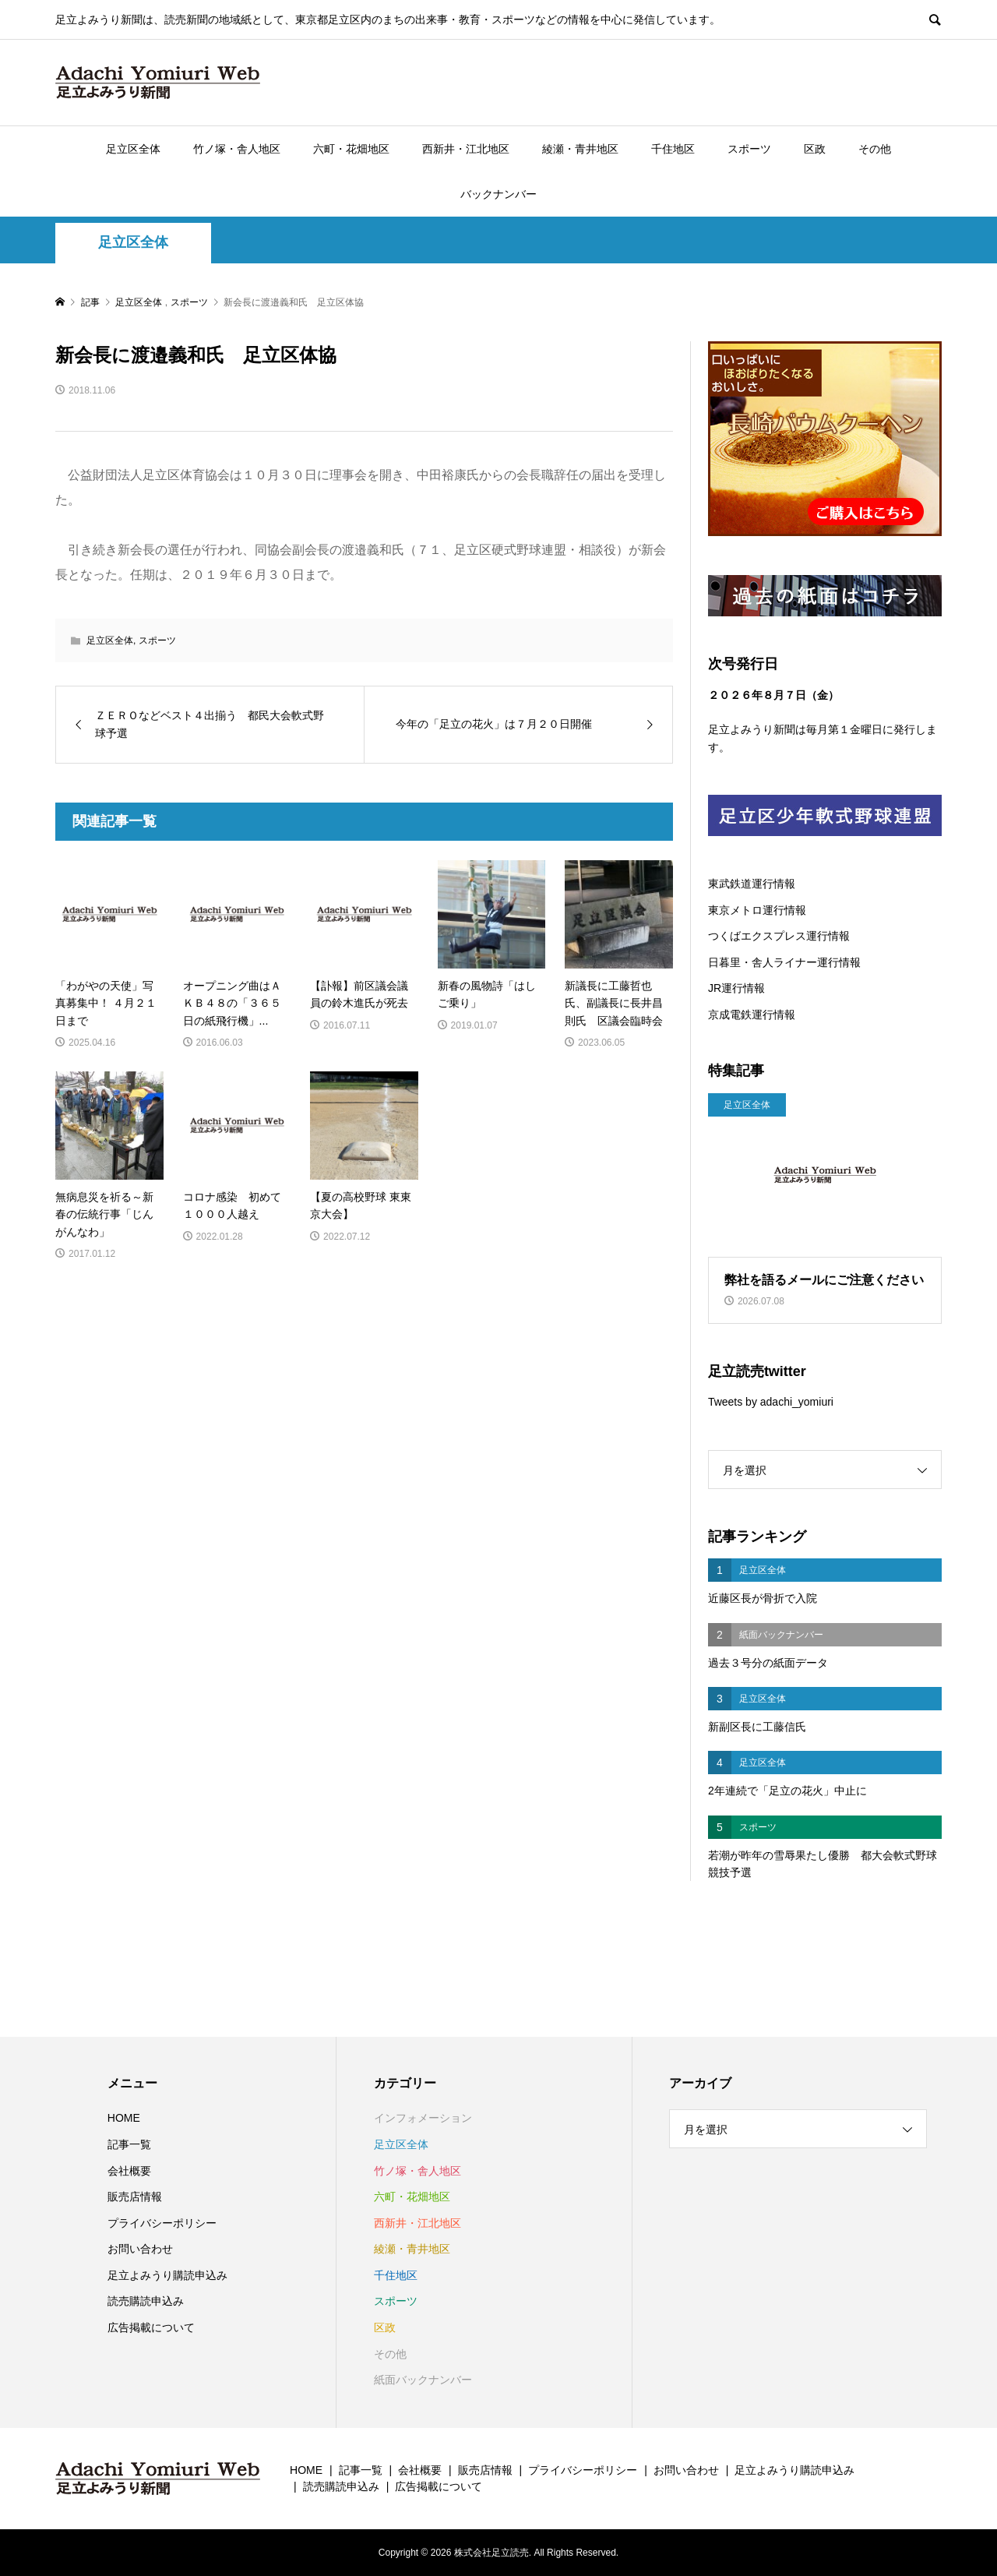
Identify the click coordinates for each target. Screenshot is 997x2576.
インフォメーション (423, 2118)
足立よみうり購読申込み (167, 2275)
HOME (123, 2118)
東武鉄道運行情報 (751, 883)
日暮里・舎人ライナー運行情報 (784, 962)
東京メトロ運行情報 (757, 910)
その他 (874, 149)
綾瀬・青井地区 (580, 149)
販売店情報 (134, 2196)
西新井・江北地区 (465, 149)
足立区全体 (133, 149)
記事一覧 (129, 2144)
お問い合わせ (140, 2249)
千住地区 (673, 149)
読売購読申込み (145, 2301)
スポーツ (749, 149)
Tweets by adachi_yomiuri (770, 1402)
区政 (815, 149)
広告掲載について (151, 2327)
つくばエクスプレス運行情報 (779, 936)
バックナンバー (498, 194)
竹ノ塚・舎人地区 (236, 149)
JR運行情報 (736, 988)
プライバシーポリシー (162, 2223)
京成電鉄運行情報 (751, 1014)
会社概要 (129, 2171)
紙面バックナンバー (423, 2379)
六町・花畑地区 (351, 149)
